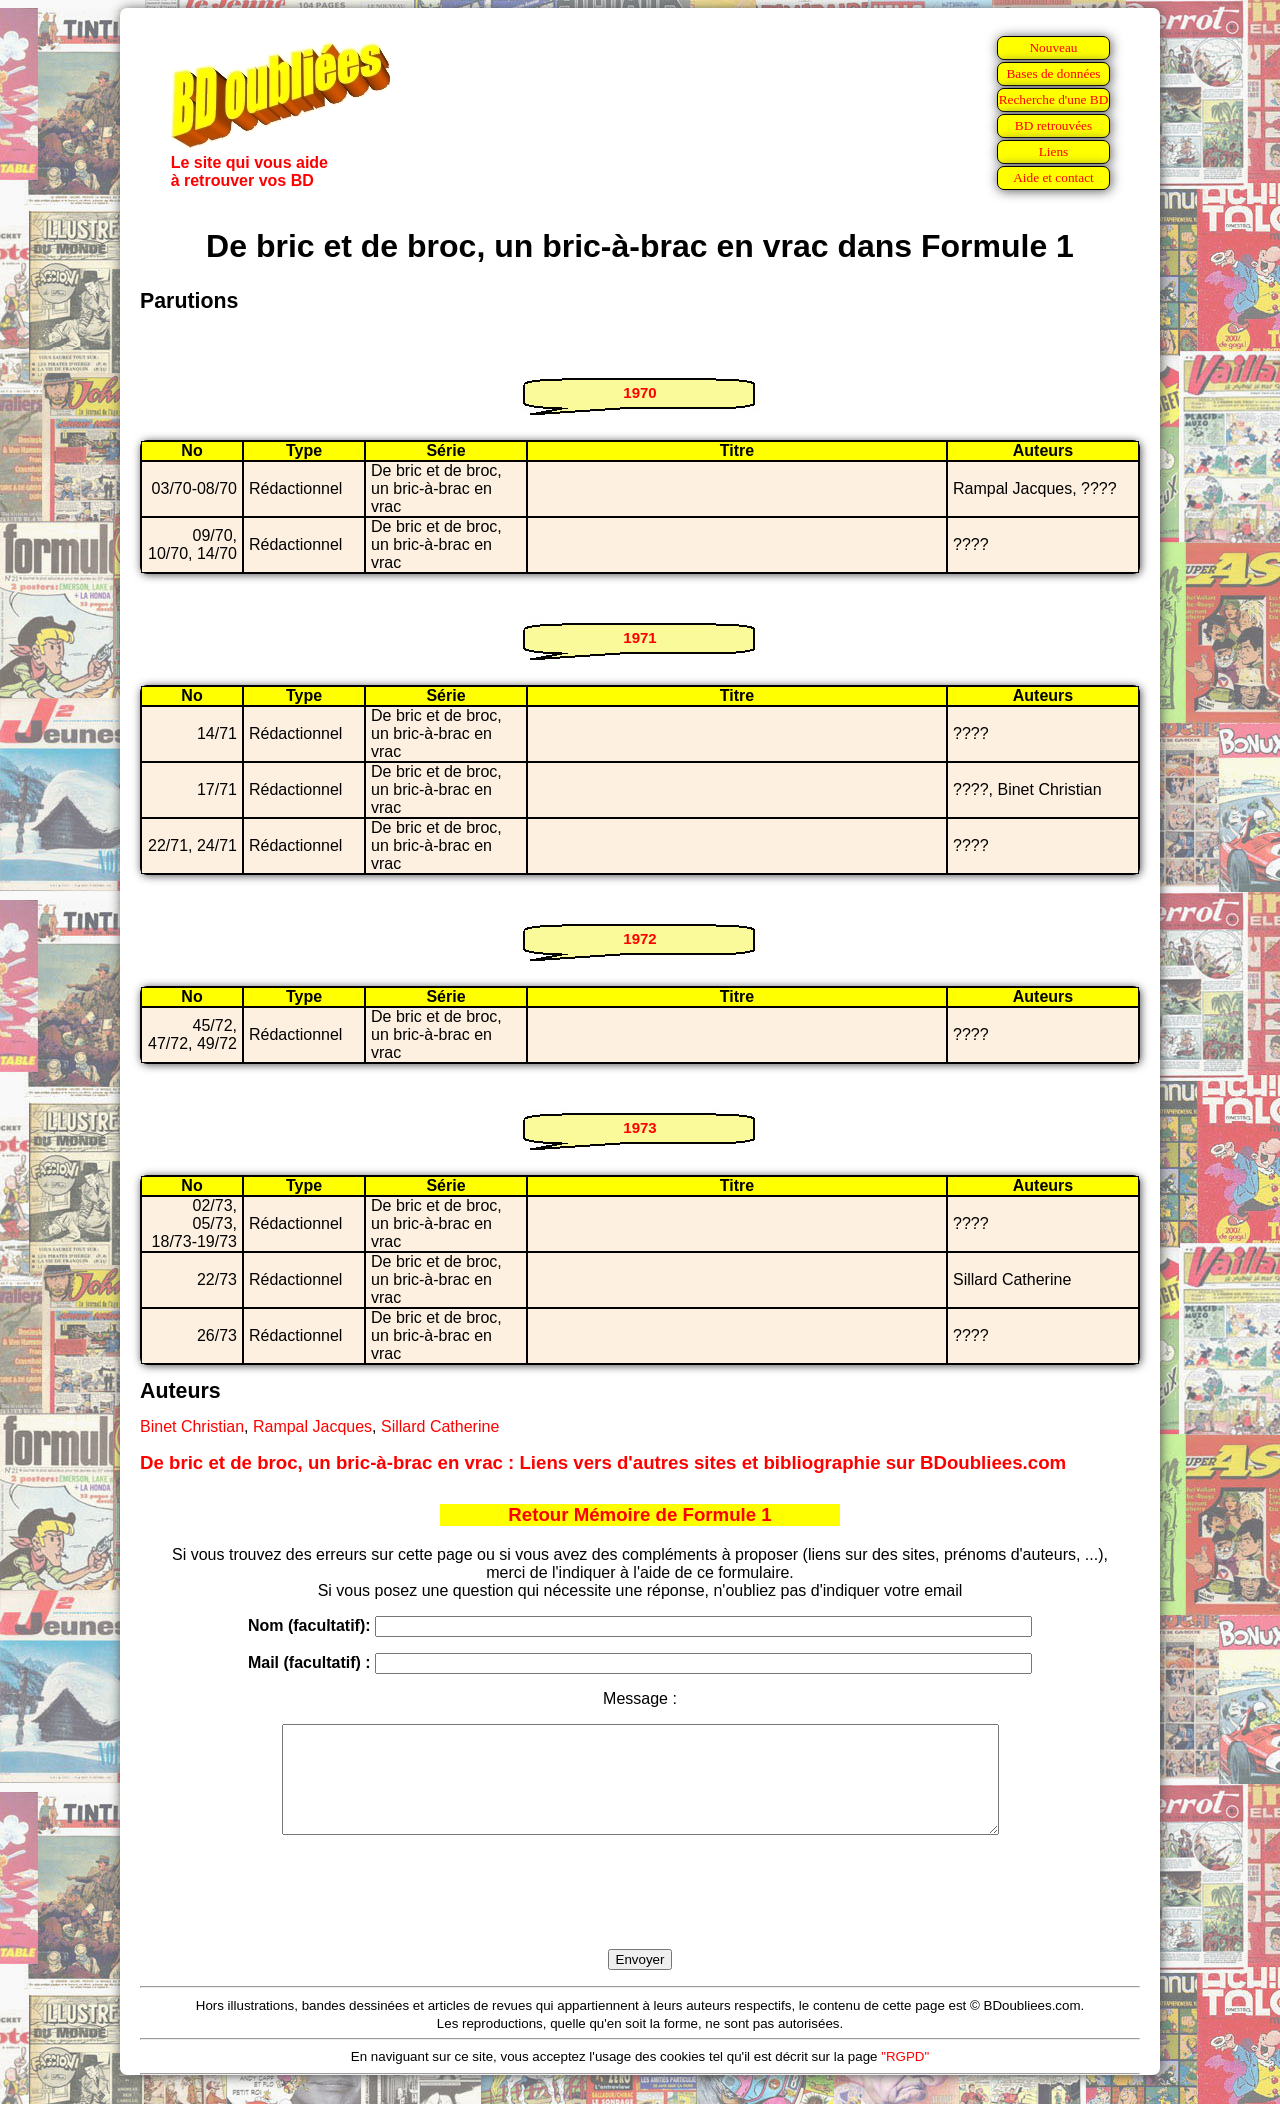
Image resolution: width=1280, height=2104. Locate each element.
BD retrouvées (1053, 125)
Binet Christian (192, 1426)
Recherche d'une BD (1054, 99)
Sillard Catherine (440, 1426)
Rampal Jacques (312, 1426)
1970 (639, 392)
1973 (639, 1127)
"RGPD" (905, 2077)
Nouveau (1053, 47)
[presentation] (640, 1915)
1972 (639, 938)
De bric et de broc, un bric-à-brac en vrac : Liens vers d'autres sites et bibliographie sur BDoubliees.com (603, 1462)
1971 (639, 637)
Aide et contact (1053, 177)
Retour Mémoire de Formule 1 (639, 1514)
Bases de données (1053, 73)
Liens (1054, 151)
